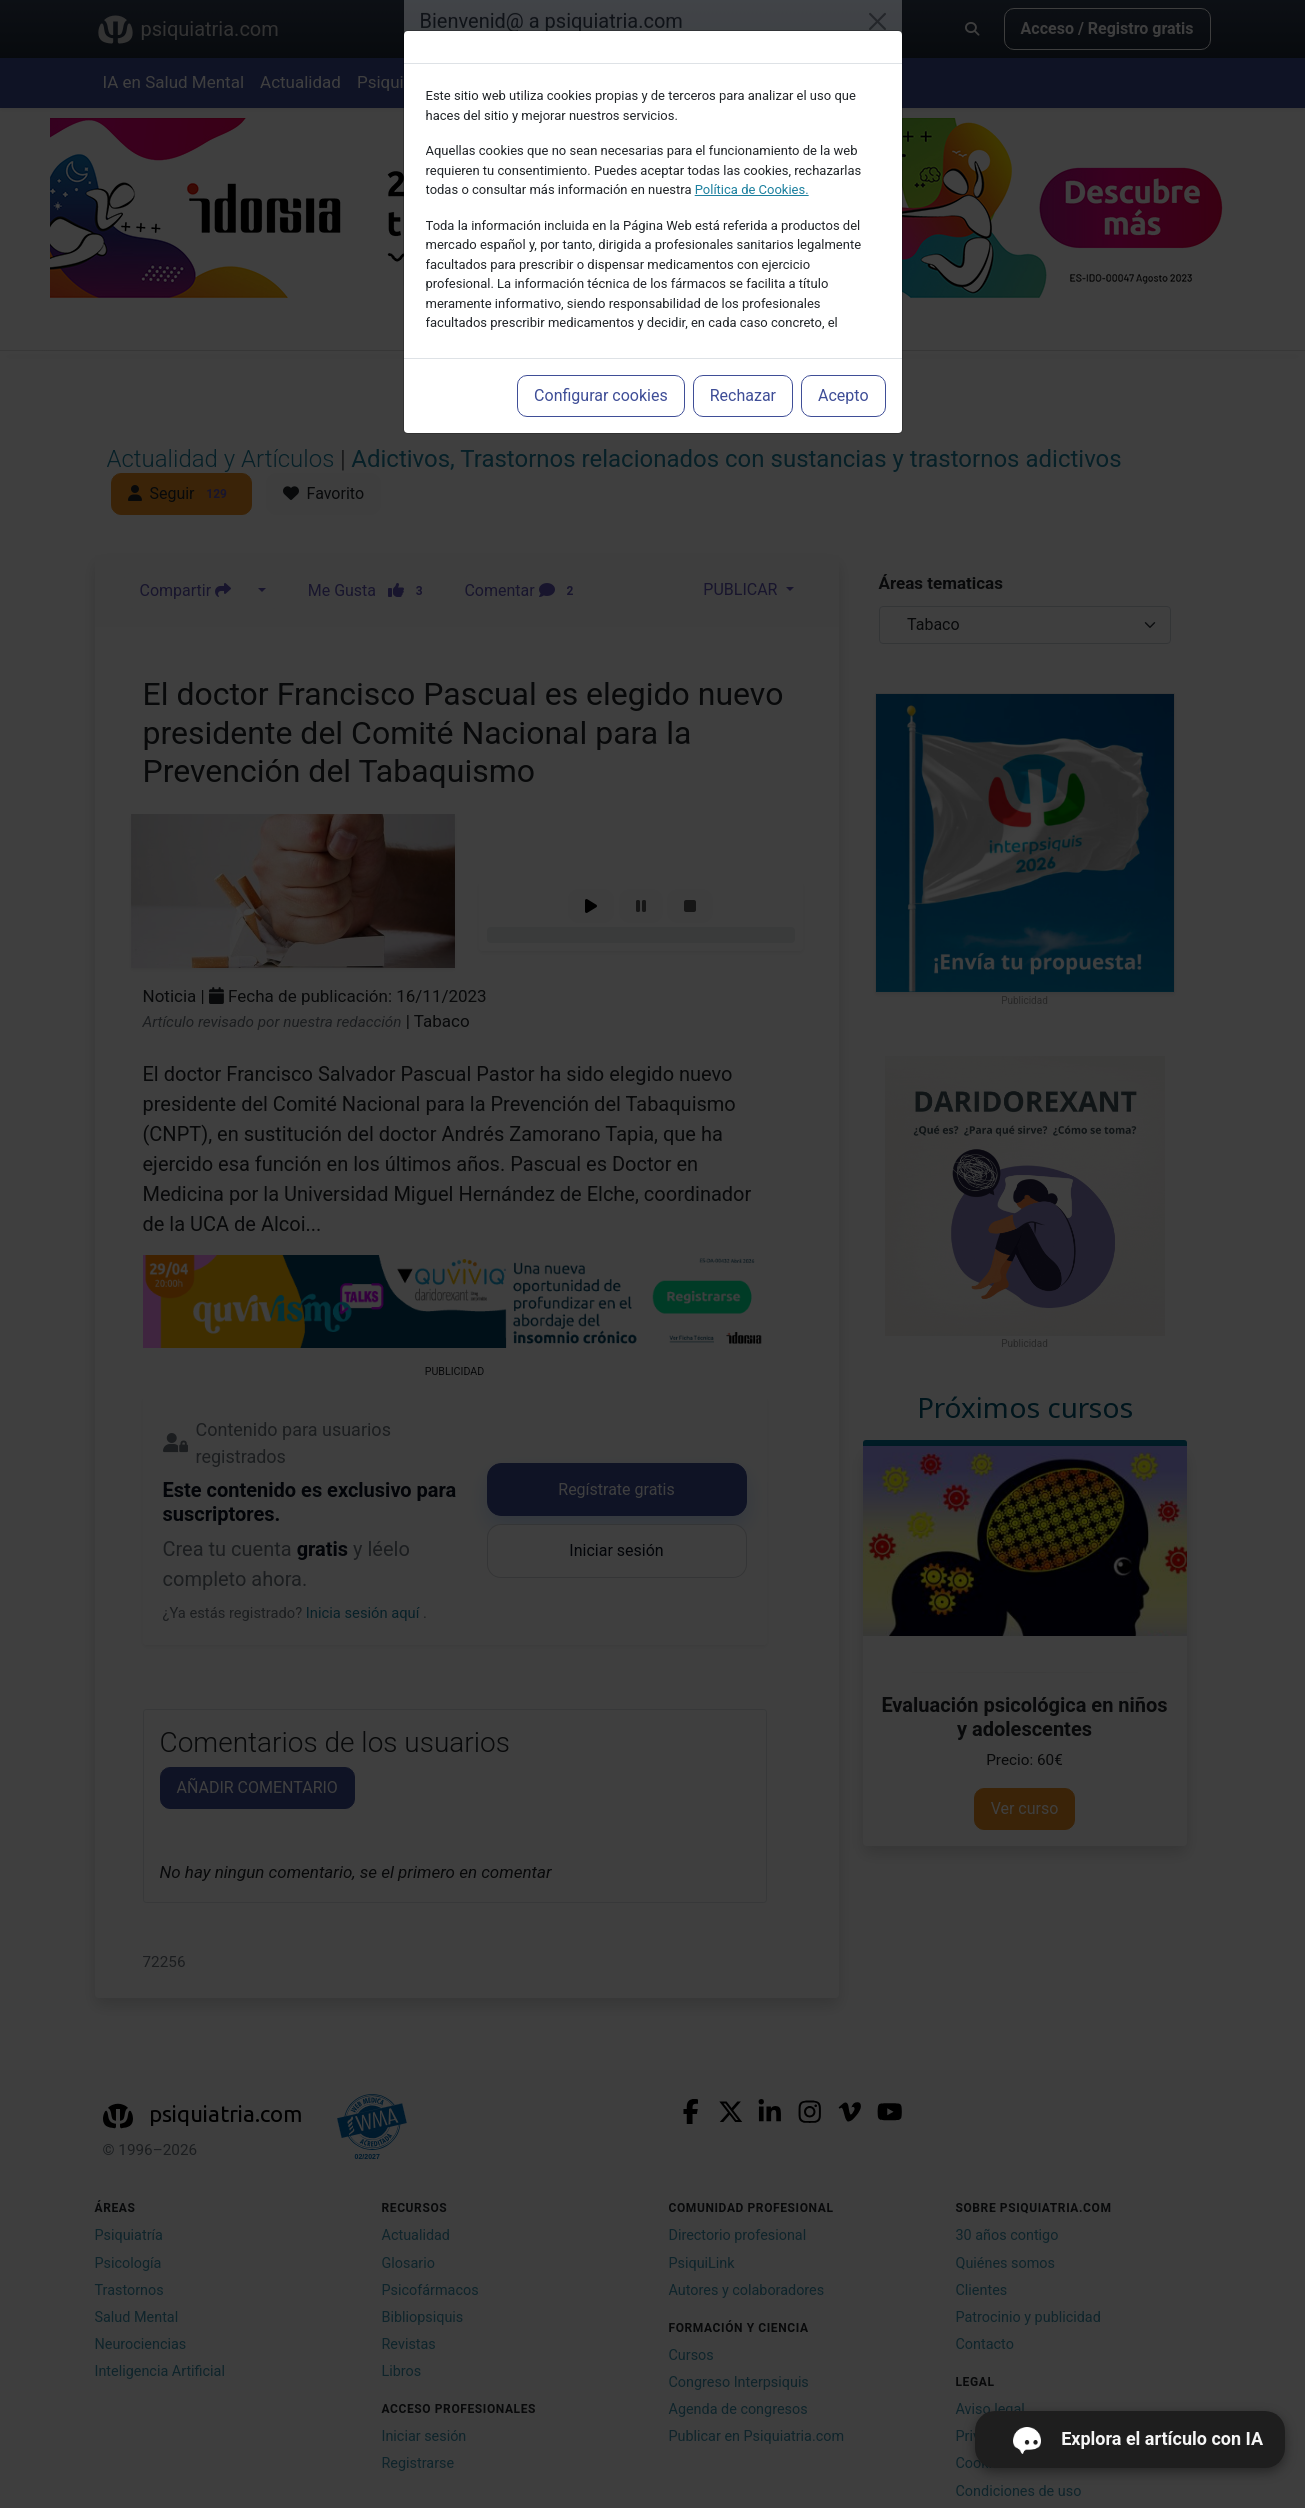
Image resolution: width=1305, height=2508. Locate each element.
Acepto (843, 395)
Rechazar (743, 395)
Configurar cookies (601, 395)
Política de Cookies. (752, 189)
